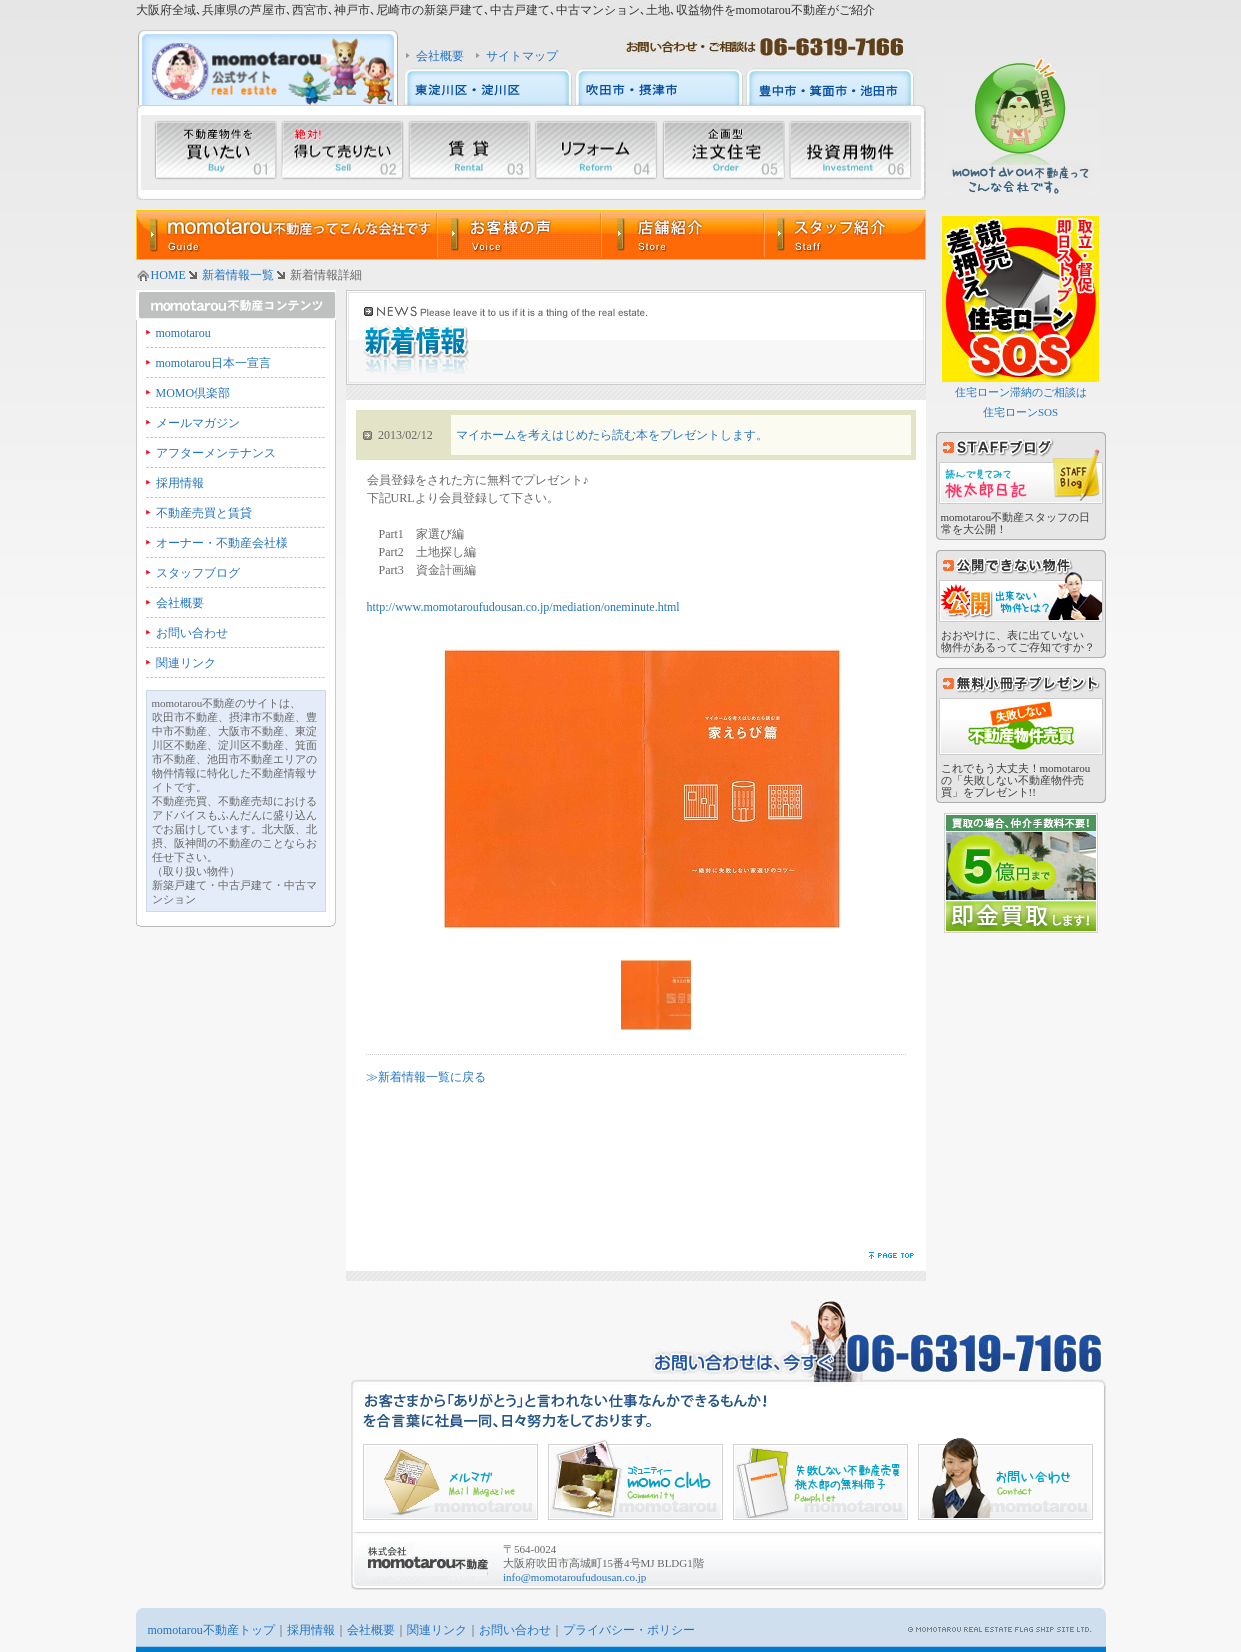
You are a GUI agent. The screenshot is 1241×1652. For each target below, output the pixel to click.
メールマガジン (198, 423)
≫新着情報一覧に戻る (426, 1077)
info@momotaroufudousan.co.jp (574, 1577)
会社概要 (440, 56)
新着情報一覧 (238, 275)
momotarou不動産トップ (211, 1630)
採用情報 (180, 483)
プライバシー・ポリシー (629, 1630)
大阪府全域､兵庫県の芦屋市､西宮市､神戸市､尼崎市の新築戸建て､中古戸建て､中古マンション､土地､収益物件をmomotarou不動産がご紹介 (505, 10)
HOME (168, 275)
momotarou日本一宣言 (213, 363)
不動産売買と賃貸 (204, 513)
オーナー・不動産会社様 (222, 543)
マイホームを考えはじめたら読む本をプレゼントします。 (612, 435)
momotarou (183, 333)
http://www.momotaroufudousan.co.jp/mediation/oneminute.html (523, 607)
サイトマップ (522, 56)
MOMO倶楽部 (193, 393)
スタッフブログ (198, 573)
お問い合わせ (192, 633)
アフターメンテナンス (216, 453)
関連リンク (186, 663)
